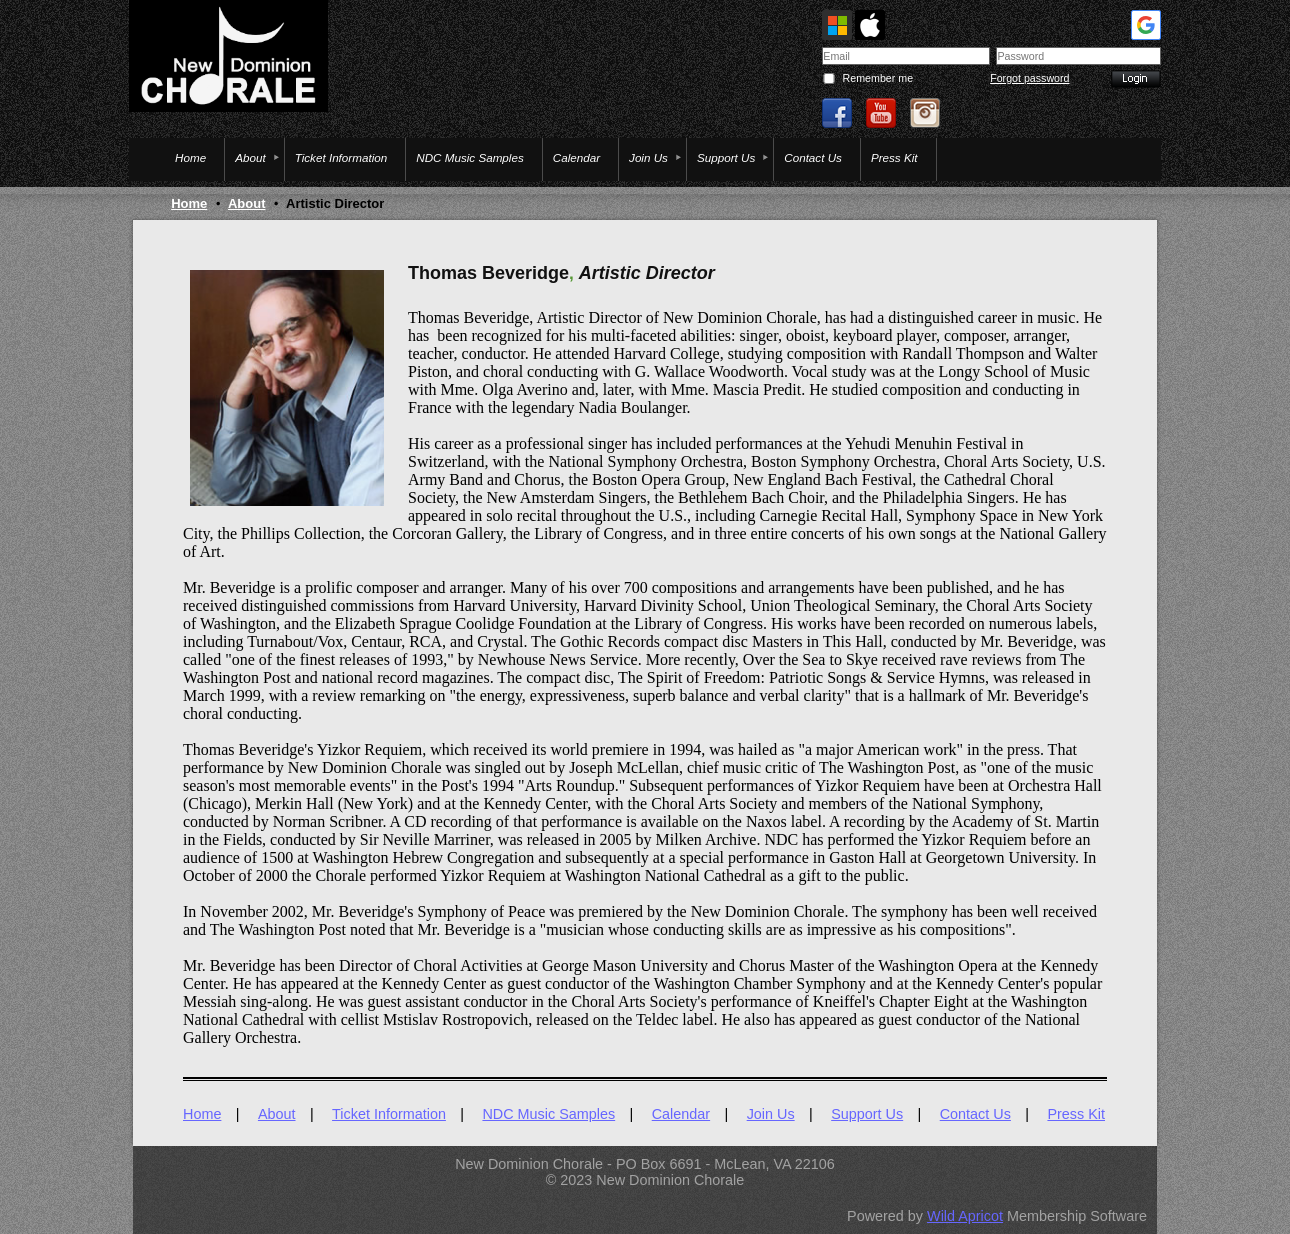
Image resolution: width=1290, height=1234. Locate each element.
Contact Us (975, 1114)
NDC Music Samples (548, 1114)
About (247, 203)
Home (189, 203)
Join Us (771, 1114)
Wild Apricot (965, 1216)
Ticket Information (389, 1114)
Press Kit (1076, 1114)
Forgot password (1029, 78)
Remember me (878, 78)
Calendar (681, 1114)
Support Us (867, 1114)
